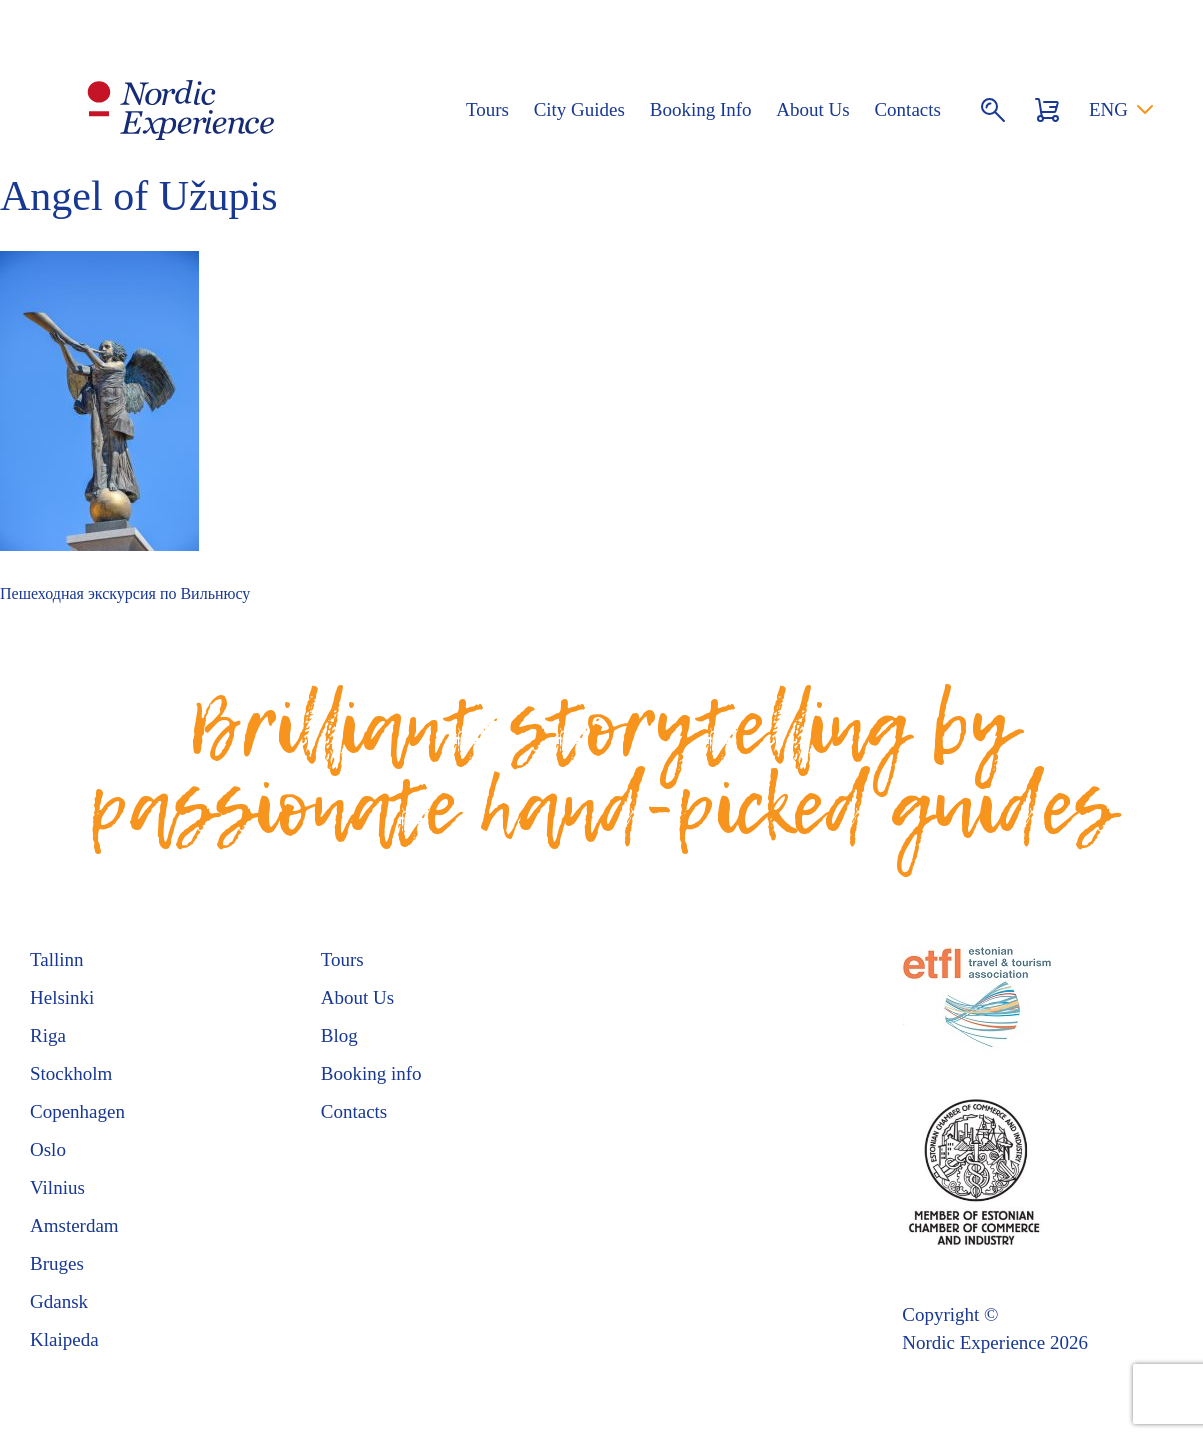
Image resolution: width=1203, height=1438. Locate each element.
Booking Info (701, 109)
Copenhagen (77, 1111)
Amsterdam (74, 1225)
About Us (812, 109)
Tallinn (57, 959)
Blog (339, 1035)
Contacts (907, 109)
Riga (48, 1035)
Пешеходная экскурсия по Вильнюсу (125, 593)
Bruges (57, 1263)
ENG (1108, 109)
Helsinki (62, 997)
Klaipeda (64, 1339)
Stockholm (71, 1073)
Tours (487, 109)
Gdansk (59, 1301)
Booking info (371, 1073)
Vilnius (57, 1187)
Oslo (48, 1149)
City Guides (579, 109)
